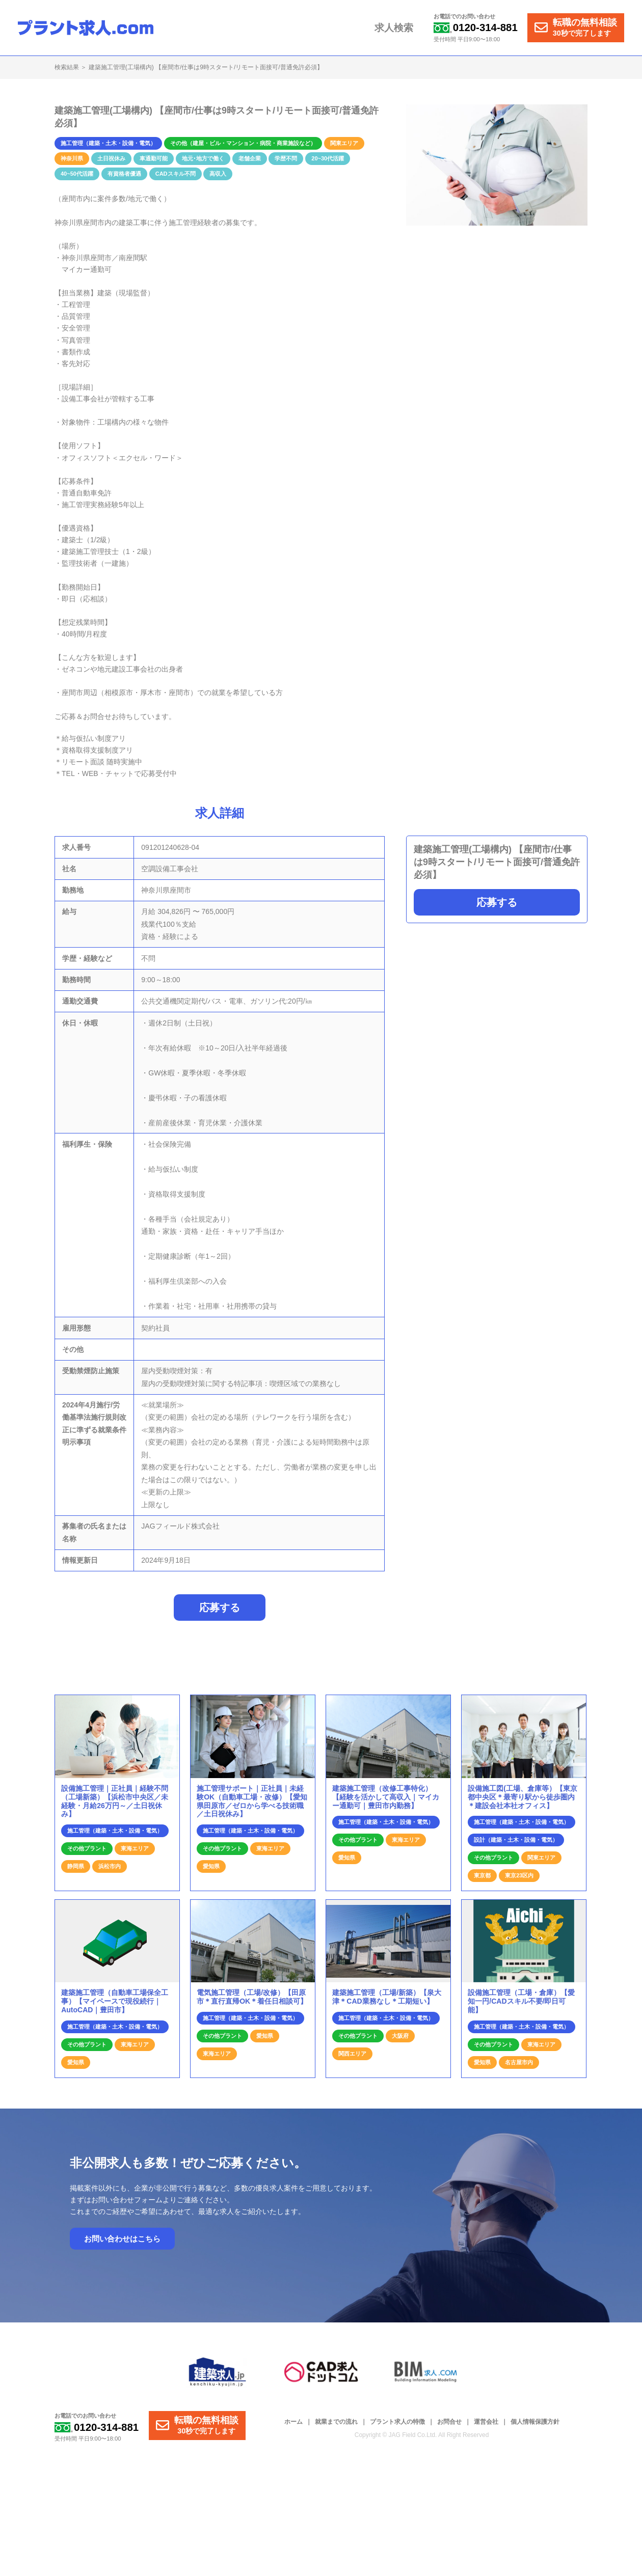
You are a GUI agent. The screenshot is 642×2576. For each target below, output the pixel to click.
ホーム (293, 2426)
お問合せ (449, 2426)
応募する (496, 902)
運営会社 (486, 2426)
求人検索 (398, 27)
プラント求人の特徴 (397, 2426)
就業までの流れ (336, 2426)
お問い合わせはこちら (122, 2243)
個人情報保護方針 (535, 2426)
